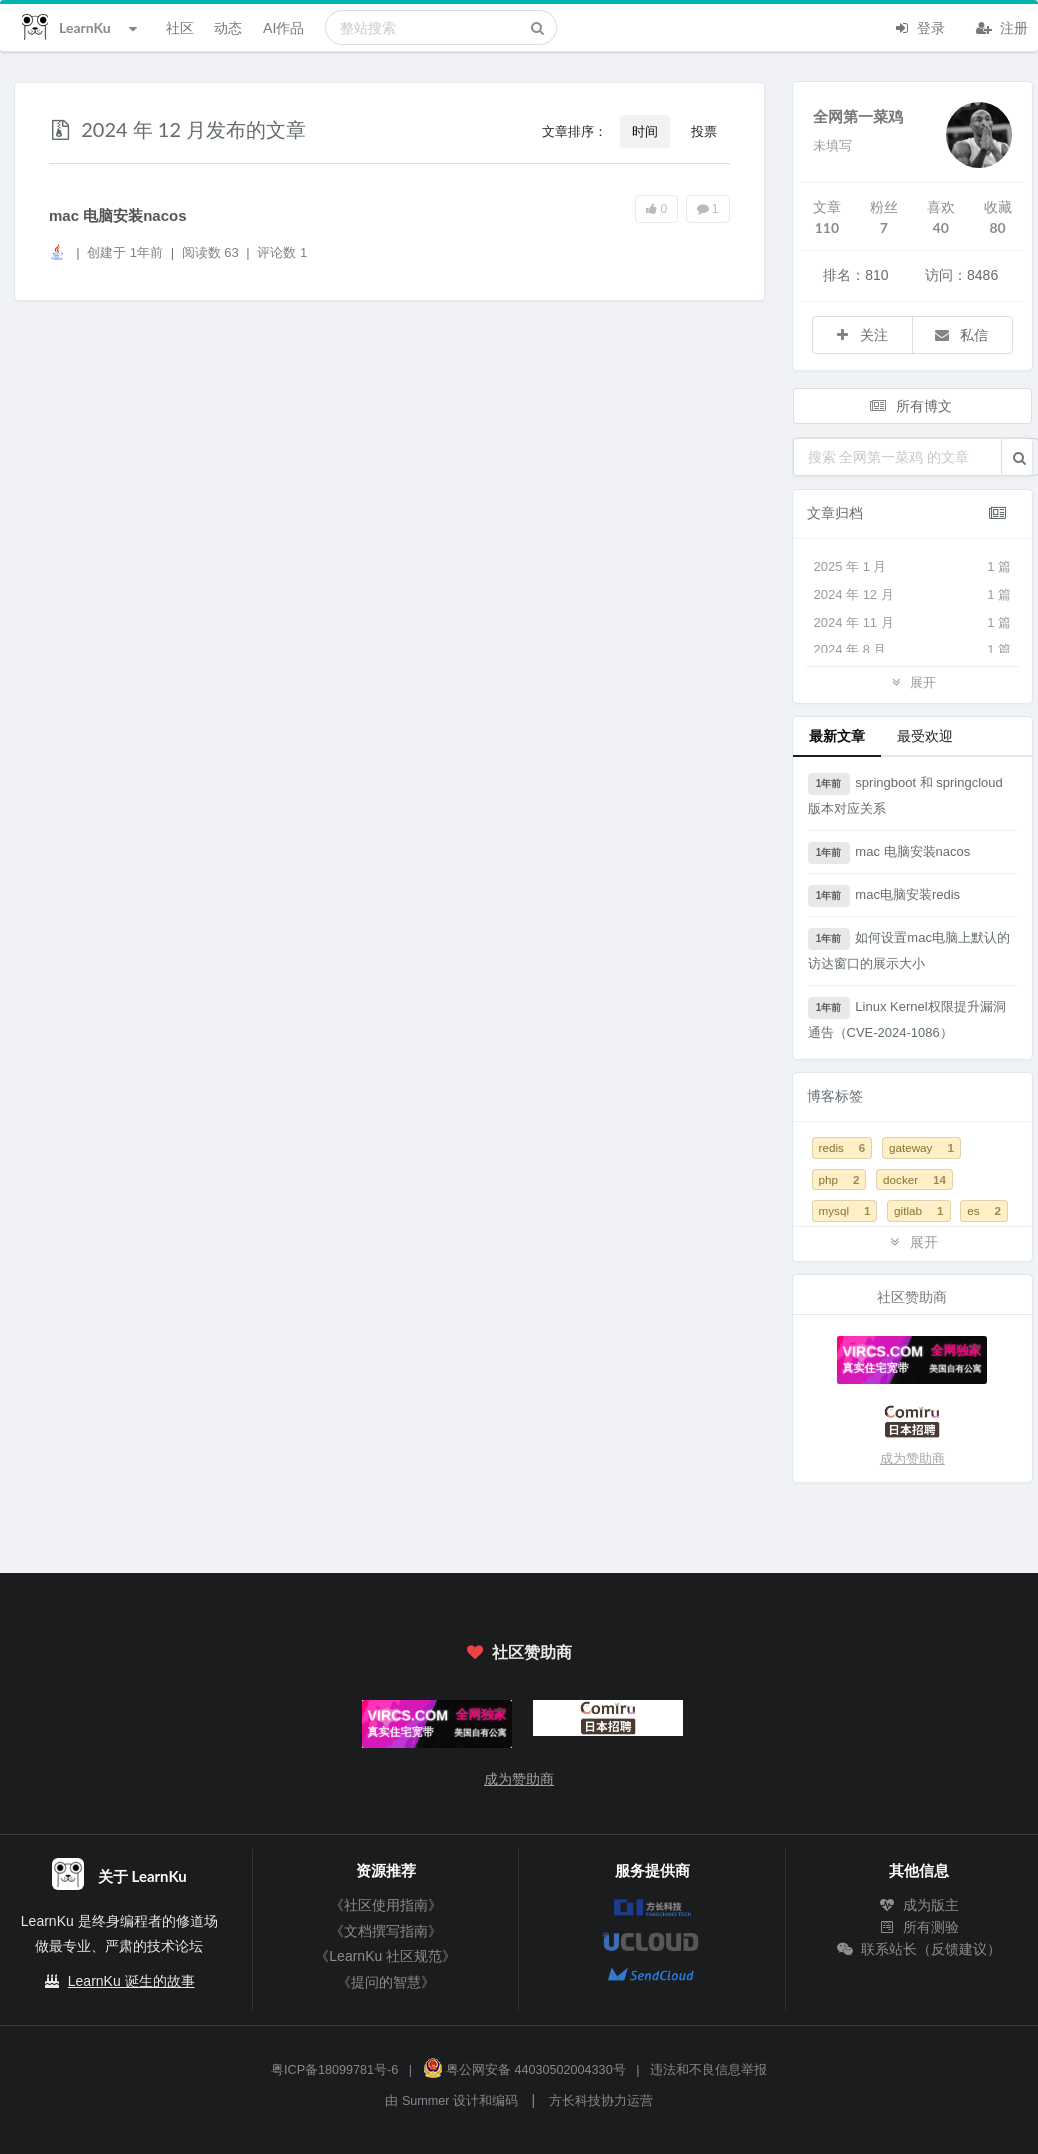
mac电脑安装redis (884, 896)
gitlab (918, 1210)
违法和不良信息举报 (708, 2070)
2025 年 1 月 (913, 567)
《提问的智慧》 (386, 1982)
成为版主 (919, 1905)
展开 (912, 681)
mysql (845, 1210)
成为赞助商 (912, 1458)
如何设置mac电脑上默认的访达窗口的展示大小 (909, 949)
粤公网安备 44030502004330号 (524, 2070)
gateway (921, 1147)
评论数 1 (282, 252)
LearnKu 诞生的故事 (131, 1981)
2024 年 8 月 (913, 650)
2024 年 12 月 (913, 595)
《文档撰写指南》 (386, 1931)
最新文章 (837, 735)
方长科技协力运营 (601, 2101)
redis (842, 1147)
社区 (180, 27)
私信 (961, 334)
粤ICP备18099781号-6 (334, 2070)
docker (914, 1179)
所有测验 (919, 1927)
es (984, 1210)
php (839, 1179)
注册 (1002, 26)
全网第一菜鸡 (858, 116)
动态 (228, 27)
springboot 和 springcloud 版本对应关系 (905, 794)
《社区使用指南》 (386, 1905)
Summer (426, 2101)
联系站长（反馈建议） (919, 1949)
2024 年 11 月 (913, 623)
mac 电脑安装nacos (118, 215)
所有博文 (911, 405)
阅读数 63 (212, 252)
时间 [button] (645, 131)
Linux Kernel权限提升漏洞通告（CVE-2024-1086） (907, 1018)
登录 (919, 26)
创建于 (125, 252)
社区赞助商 (519, 1651)
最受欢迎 (925, 735)
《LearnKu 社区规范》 (385, 1956)
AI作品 (283, 27)
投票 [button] (704, 131)
